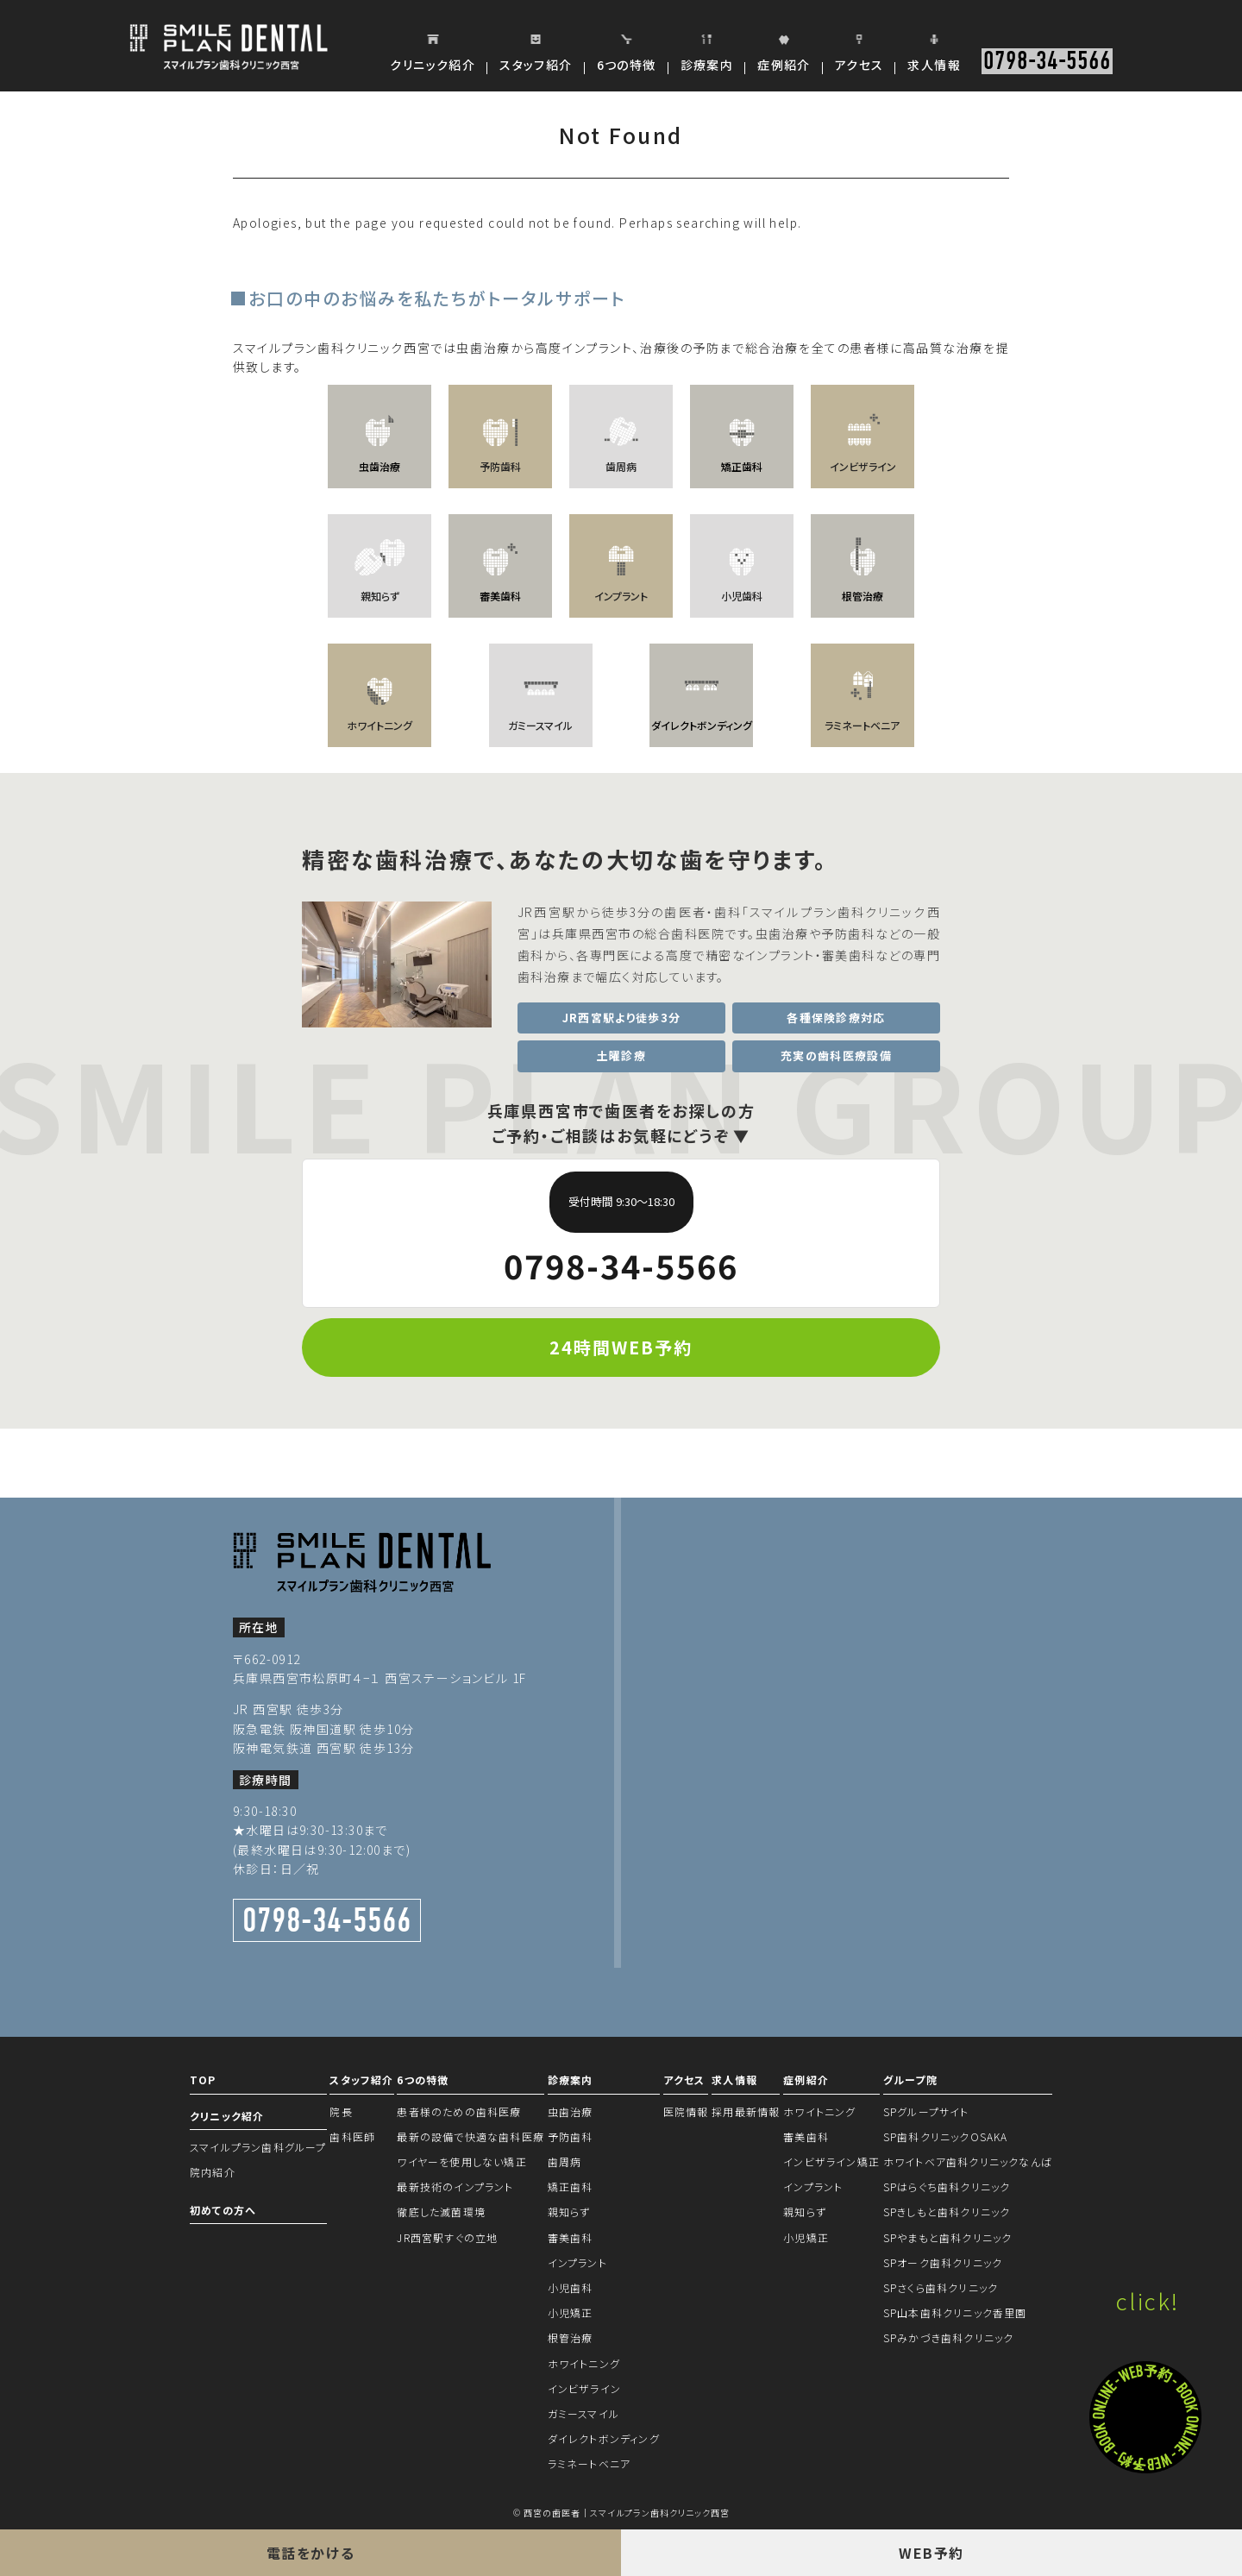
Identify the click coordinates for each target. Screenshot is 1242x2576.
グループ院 (910, 2079)
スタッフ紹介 (361, 2079)
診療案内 (570, 2079)
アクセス (684, 2079)
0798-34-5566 (1047, 61)
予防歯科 (570, 2136)
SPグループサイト (926, 2111)
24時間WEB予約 (621, 1347)
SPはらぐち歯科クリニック (947, 2186)
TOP (203, 2079)
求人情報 (734, 2079)
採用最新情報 (746, 2111)
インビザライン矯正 (831, 2161)
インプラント (577, 2262)
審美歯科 (570, 2237)
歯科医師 (352, 2136)
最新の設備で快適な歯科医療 (470, 2136)
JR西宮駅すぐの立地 (447, 2237)
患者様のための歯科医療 (459, 2111)
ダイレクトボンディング (604, 2438)
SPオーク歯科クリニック (942, 2262)
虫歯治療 (570, 2111)
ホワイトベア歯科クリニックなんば (967, 2161)
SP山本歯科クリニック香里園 (955, 2312)
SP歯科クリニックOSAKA (945, 2136)
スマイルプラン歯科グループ (258, 2146)
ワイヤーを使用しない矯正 (461, 2161)
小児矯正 (570, 2312)
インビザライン (584, 2388)
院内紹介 (212, 2171)
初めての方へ (223, 2209)
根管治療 (570, 2337)
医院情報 (686, 2111)
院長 (340, 2111)
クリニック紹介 (227, 2115)
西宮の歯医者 (552, 2512)
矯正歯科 (570, 2186)
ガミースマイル (583, 2413)
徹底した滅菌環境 (441, 2211)
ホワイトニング (584, 2363)
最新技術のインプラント (455, 2186)
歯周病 (565, 2161)
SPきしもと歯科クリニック (947, 2211)
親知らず (569, 2211)
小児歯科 (570, 2287)
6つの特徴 (422, 2079)
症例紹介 (806, 2079)
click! (1148, 2300)
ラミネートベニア (589, 2463)
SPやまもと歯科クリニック (948, 2237)
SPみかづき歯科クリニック (948, 2337)
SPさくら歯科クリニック (940, 2287)
